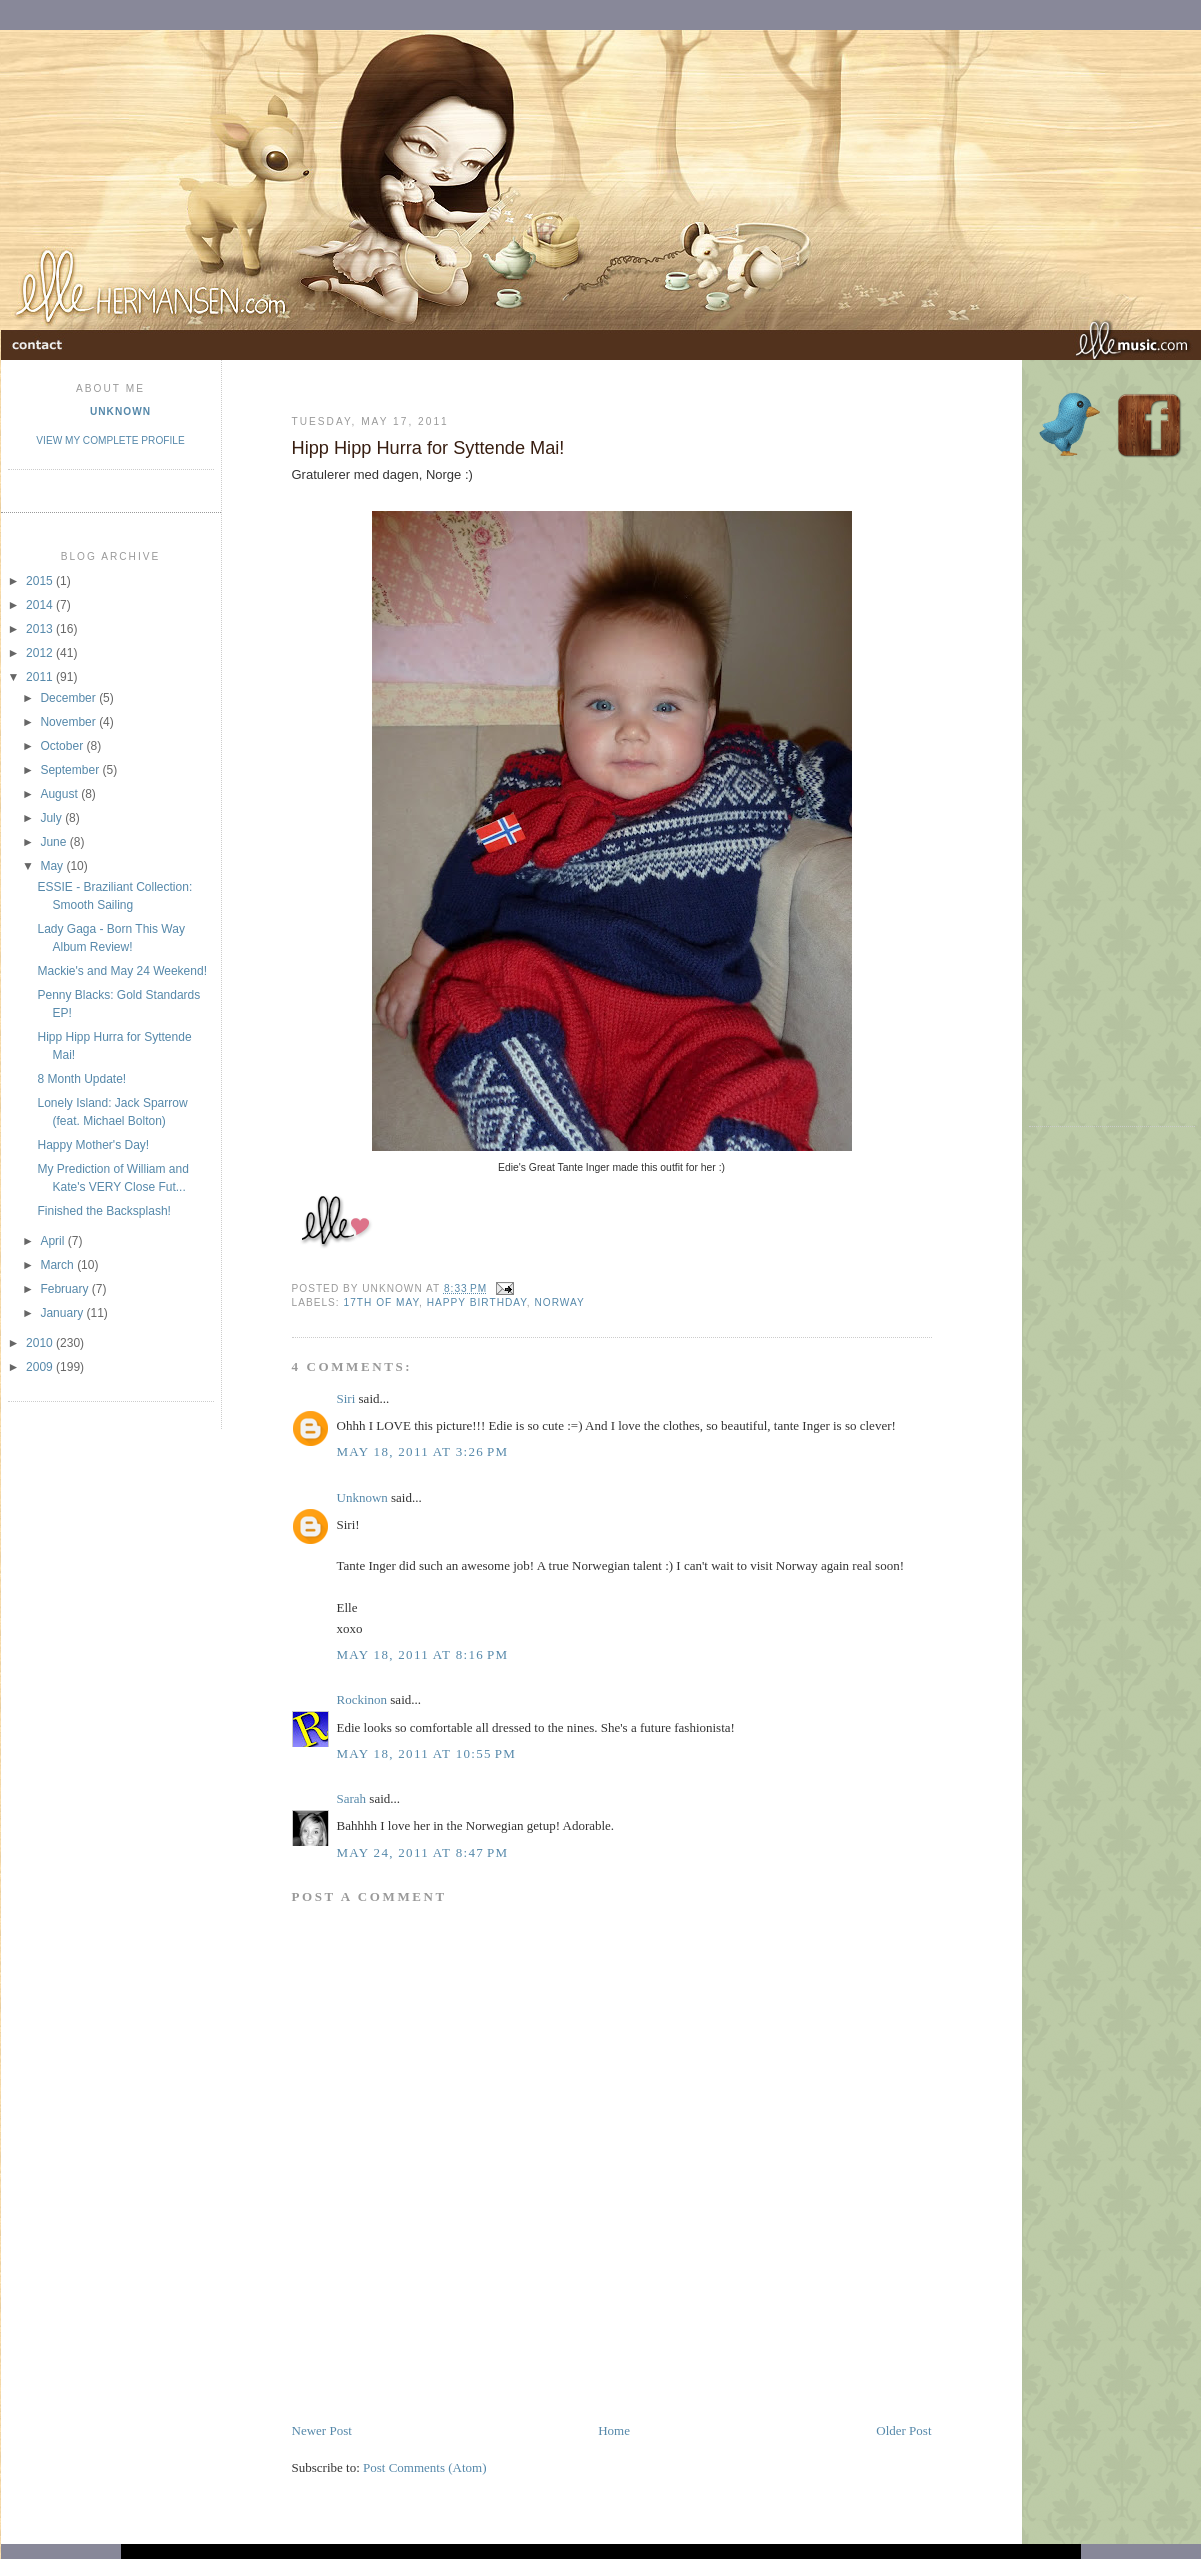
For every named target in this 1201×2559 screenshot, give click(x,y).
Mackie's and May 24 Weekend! (122, 971)
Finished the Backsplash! (103, 1211)
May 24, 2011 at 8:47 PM (423, 1852)
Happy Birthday (477, 1302)
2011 (41, 677)
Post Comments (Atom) (425, 2467)
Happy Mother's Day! (93, 1145)
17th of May (381, 1302)
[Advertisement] (526, 2376)
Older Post (903, 2430)
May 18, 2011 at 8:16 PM (423, 1654)
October (63, 746)
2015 (41, 581)
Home (614, 2430)
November (69, 722)
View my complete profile (110, 440)
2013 (41, 629)
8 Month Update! (81, 1079)
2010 (41, 1343)
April (53, 1241)
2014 (41, 605)
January (63, 1313)
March (58, 1265)
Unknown (120, 411)
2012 (41, 653)
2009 (41, 1367)
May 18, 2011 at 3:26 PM (423, 1451)
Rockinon (362, 1699)
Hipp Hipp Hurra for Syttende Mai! (428, 448)
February (65, 1289)
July (52, 818)
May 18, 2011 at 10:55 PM (427, 1753)
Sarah (352, 1798)
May (53, 866)
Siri (346, 1398)
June (54, 842)
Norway (559, 1302)
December (69, 698)
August (60, 794)
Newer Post (322, 2430)
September (71, 770)
